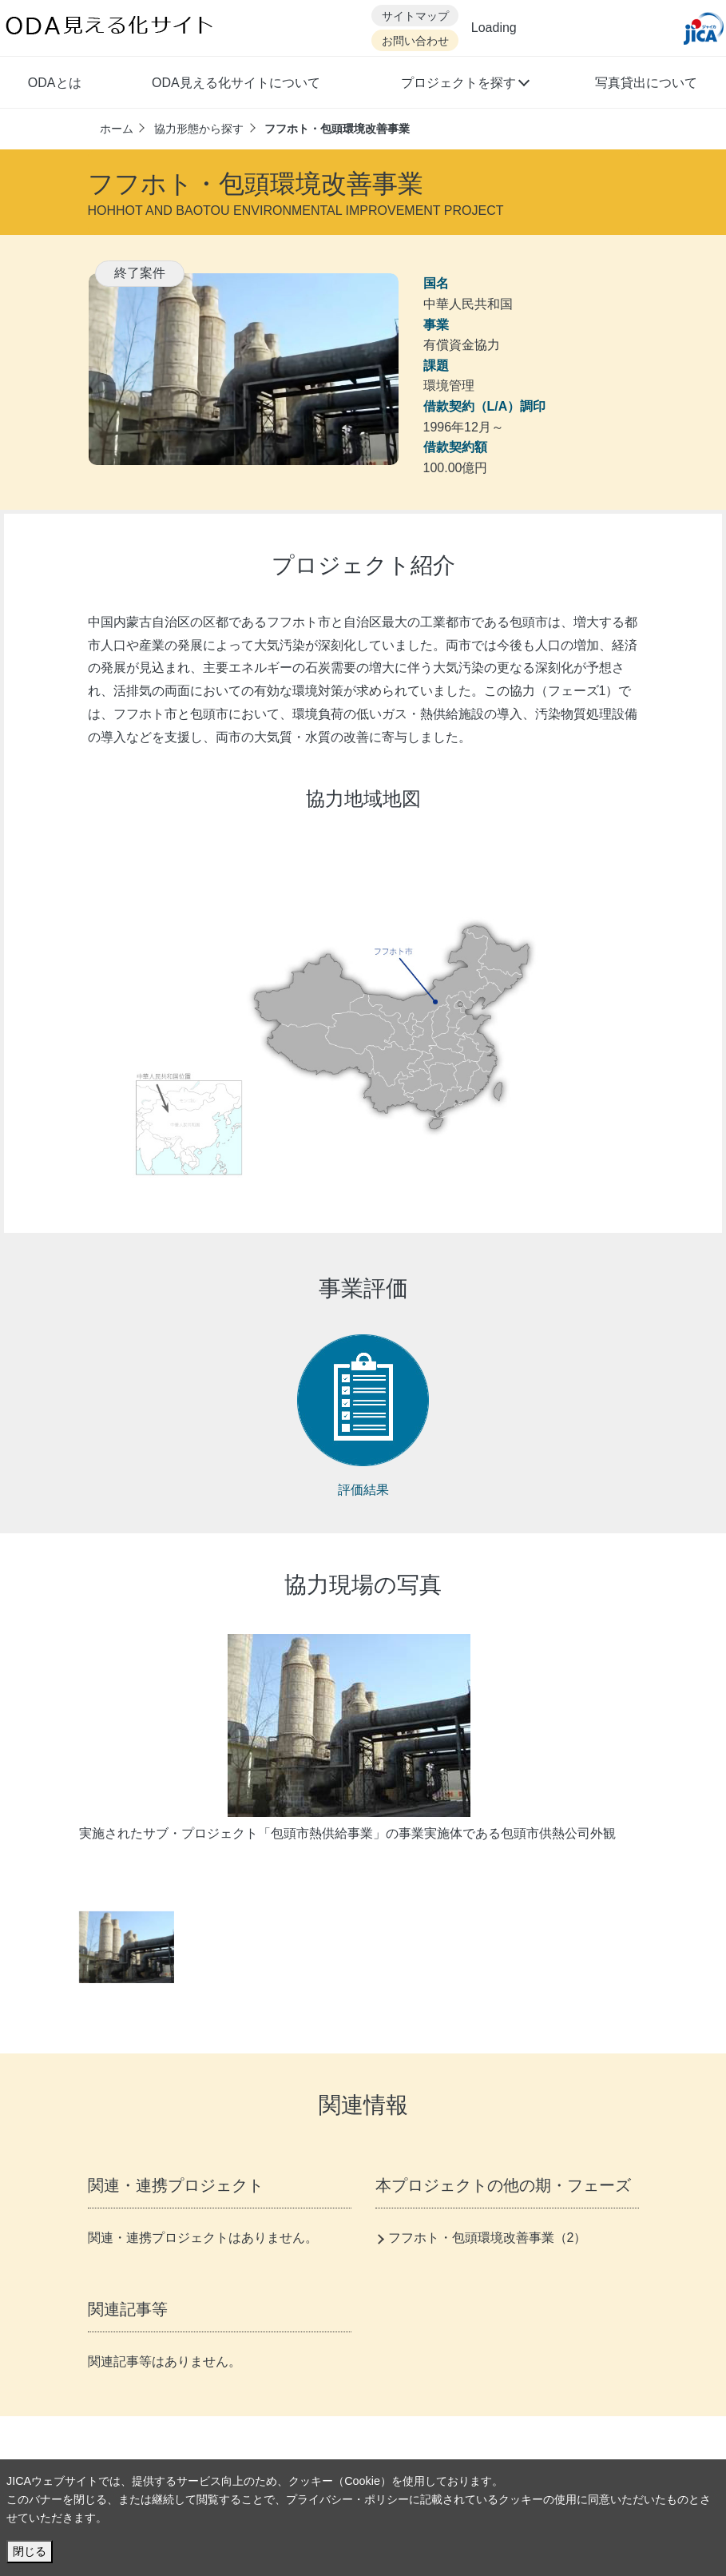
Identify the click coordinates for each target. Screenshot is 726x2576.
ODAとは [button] (54, 82)
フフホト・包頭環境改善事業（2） (487, 2237)
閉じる (29, 2551)
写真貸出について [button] (646, 82)
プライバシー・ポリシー (347, 2499)
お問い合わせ (415, 41)
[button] (464, 84)
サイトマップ (415, 16)
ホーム (116, 128)
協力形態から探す (199, 128)
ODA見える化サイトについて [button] (236, 82)
